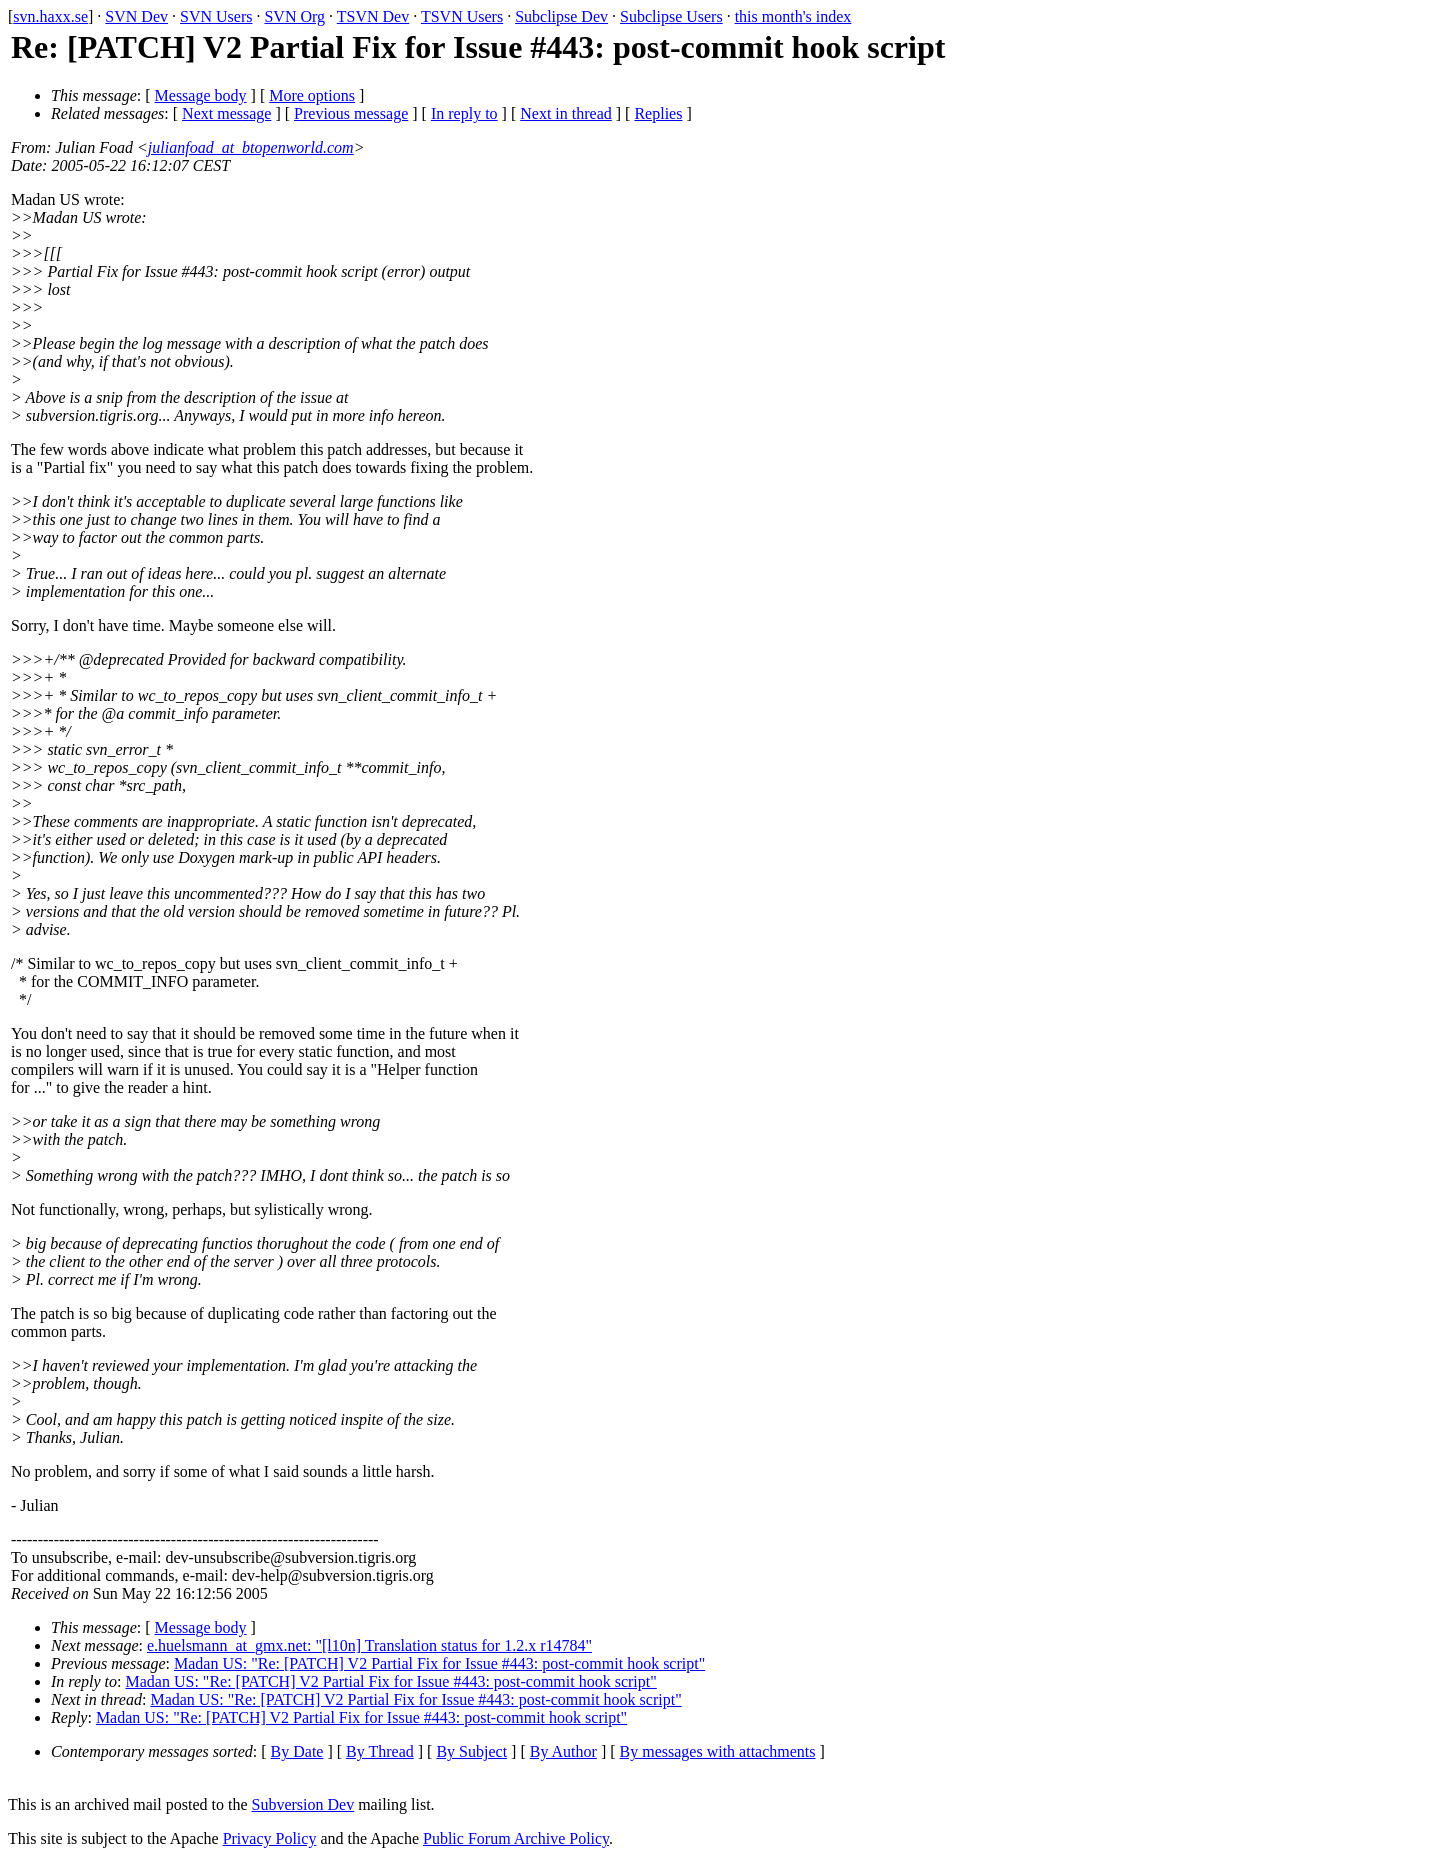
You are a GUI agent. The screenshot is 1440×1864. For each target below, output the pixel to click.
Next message (226, 113)
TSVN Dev (373, 16)
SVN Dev (136, 16)
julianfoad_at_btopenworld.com (251, 147)
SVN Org (294, 16)
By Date (297, 1751)
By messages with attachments (718, 1751)
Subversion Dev (303, 1804)
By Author (563, 1751)
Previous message (351, 113)
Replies (658, 113)
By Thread (380, 1751)
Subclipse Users (671, 16)
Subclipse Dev (561, 16)
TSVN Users (462, 16)
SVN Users (216, 16)
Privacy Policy (270, 1838)
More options (312, 95)
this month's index (793, 16)
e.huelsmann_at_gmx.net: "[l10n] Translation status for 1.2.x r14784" (369, 1645)
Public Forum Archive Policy (516, 1838)
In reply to (464, 113)
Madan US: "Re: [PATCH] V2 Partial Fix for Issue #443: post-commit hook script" (439, 1663)
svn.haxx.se (50, 16)
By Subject (471, 1751)
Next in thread (566, 113)
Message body (201, 95)
